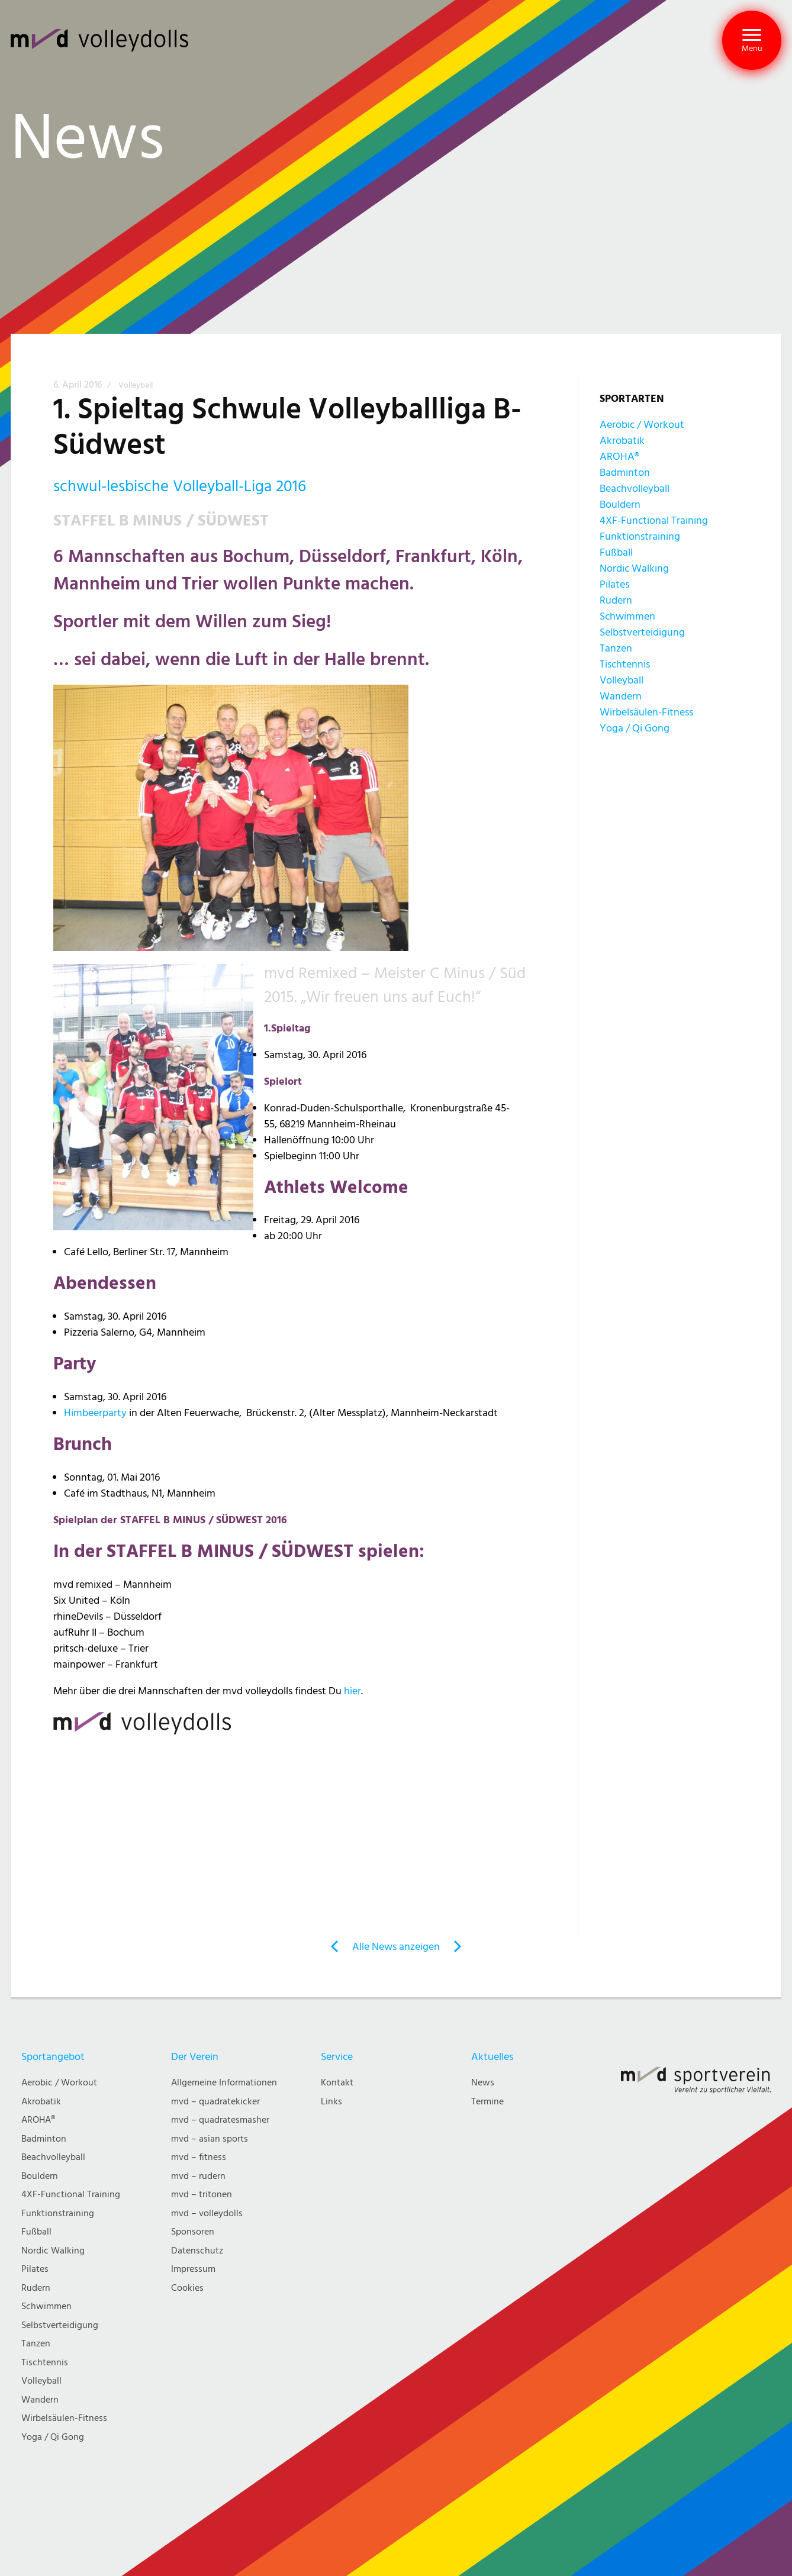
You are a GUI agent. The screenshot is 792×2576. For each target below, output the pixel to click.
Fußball (616, 552)
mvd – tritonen (201, 2194)
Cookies (187, 2288)
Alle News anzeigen (396, 1946)
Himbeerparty (95, 1412)
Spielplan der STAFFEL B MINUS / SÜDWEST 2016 (170, 1520)
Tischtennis (625, 664)
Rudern (616, 600)
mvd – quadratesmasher (220, 2120)
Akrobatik (622, 440)
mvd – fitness (198, 2157)
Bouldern (620, 504)
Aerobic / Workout (642, 424)
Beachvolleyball (634, 488)
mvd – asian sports (209, 2139)
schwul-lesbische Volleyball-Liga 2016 (179, 486)
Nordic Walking (634, 568)
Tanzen (616, 648)
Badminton (625, 472)
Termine (487, 2101)
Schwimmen (627, 616)
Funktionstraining (640, 536)
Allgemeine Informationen (224, 2083)
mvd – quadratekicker (215, 2101)
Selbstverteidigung (642, 632)
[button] (751, 40)
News (482, 2083)
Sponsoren (192, 2232)
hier (352, 1691)
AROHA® (619, 456)
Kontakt (337, 2083)
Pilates (614, 584)
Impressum (193, 2269)
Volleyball (135, 385)
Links (331, 2101)
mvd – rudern (198, 2176)
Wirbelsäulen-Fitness (646, 712)
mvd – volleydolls (207, 2213)
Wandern (621, 696)
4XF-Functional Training (654, 520)
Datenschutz (197, 2251)
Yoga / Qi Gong (634, 728)
